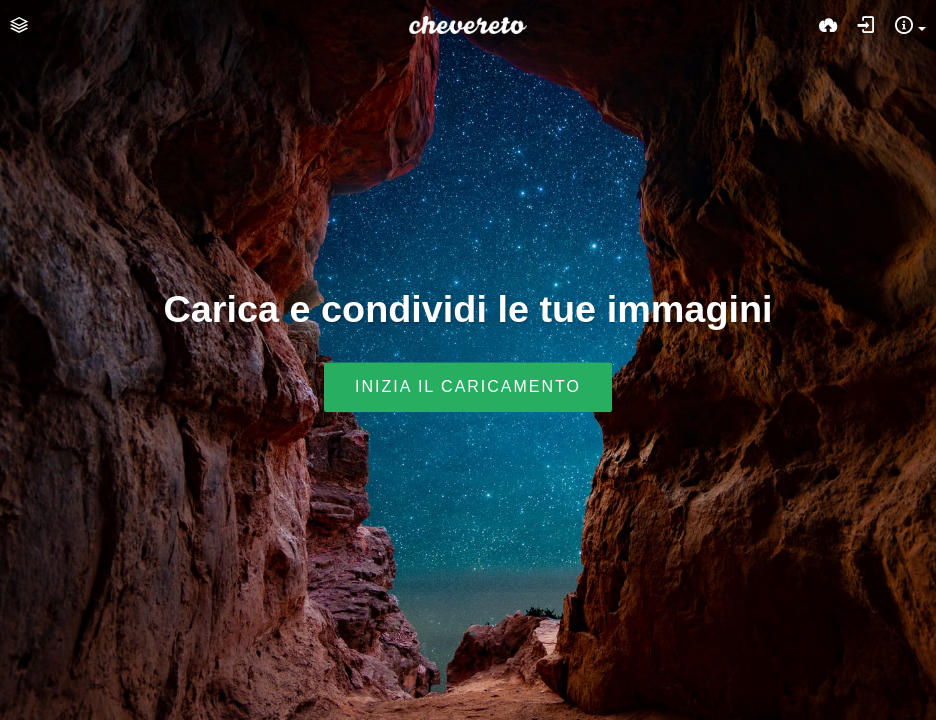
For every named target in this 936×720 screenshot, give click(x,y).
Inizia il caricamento (468, 387)
